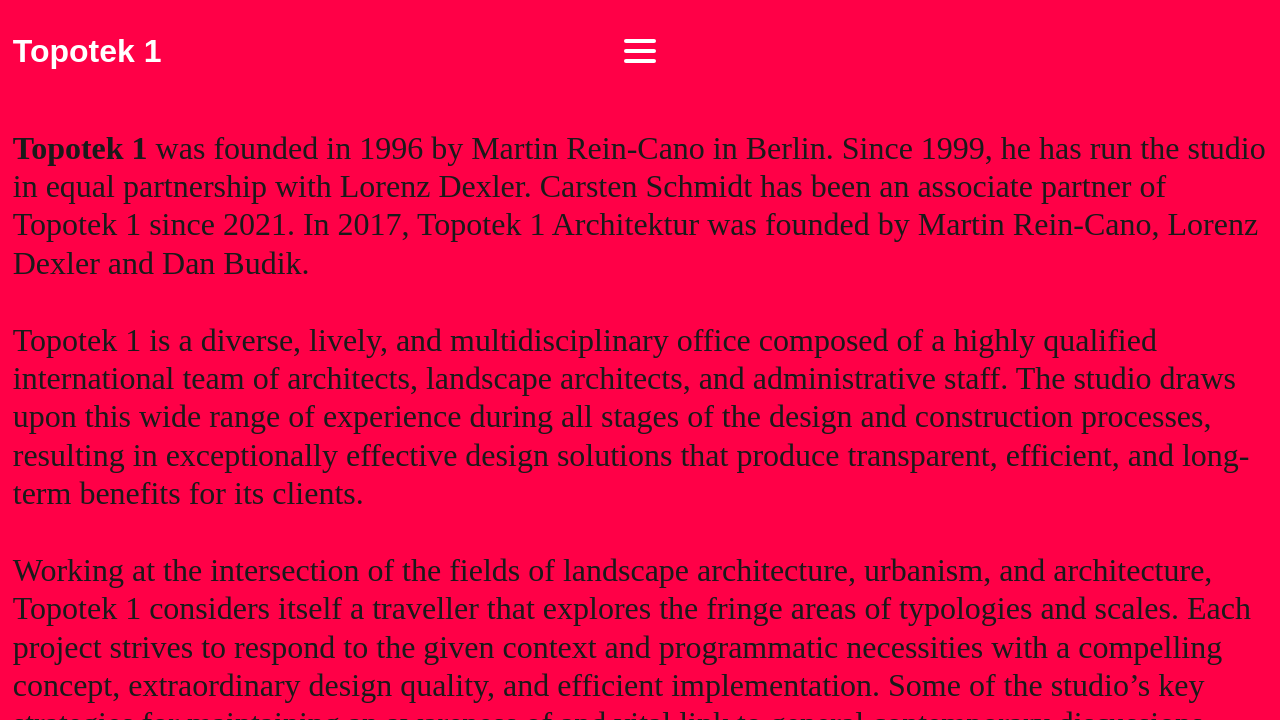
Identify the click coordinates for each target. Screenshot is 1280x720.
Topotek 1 (87, 51)
